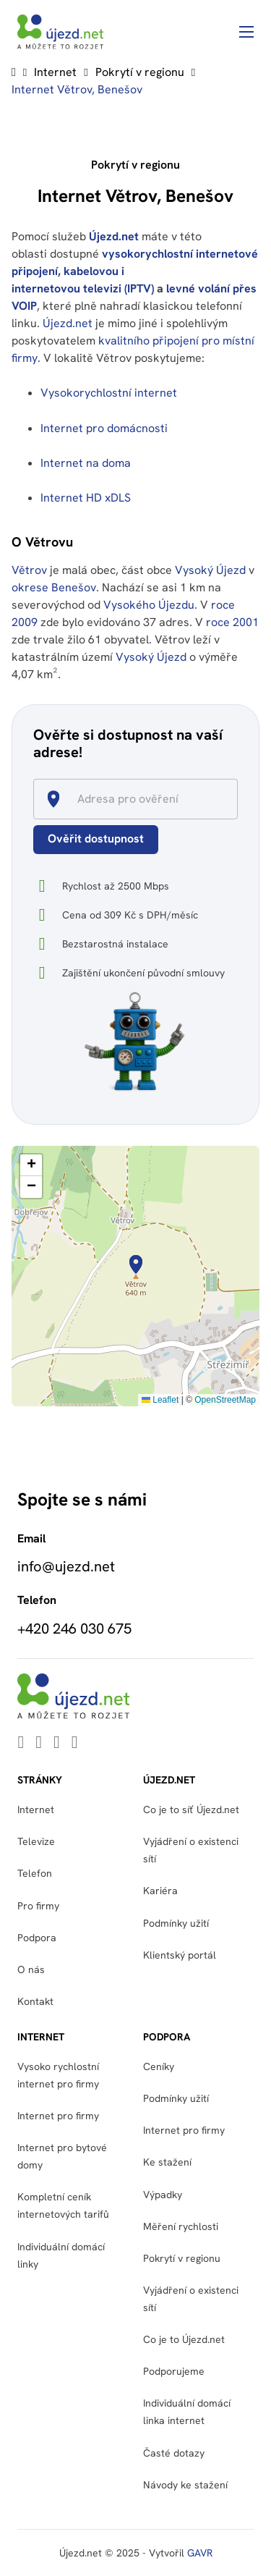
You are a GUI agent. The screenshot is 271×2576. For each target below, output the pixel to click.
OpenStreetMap (225, 1400)
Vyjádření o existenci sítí (190, 1850)
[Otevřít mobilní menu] (246, 32)
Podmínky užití (176, 1923)
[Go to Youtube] (38, 1743)
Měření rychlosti (180, 2226)
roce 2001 (232, 622)
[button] (135, 1264)
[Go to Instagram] (75, 1743)
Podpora (36, 1937)
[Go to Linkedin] (20, 1743)
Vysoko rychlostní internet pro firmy (58, 2075)
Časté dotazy (174, 2452)
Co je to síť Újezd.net (191, 1809)
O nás (31, 1969)
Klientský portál (179, 1954)
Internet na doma (85, 462)
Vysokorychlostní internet (108, 392)
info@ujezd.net (66, 1566)
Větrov (29, 570)
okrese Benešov (54, 587)
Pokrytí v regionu (139, 72)
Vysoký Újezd (210, 570)
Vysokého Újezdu (148, 604)
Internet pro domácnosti (105, 428)
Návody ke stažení (185, 2484)
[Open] (231, 799)
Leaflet (160, 1400)
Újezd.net (114, 236)
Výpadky (162, 2194)
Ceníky (158, 2066)
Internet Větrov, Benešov (77, 89)
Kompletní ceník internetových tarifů (63, 2205)
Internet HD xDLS (85, 497)
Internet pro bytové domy (62, 2156)
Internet (55, 72)
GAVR (199, 2552)
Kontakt (35, 2001)
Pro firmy (38, 1905)
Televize (36, 1841)
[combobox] (142, 799)
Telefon (34, 1873)
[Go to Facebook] (56, 1743)
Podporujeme (174, 2371)
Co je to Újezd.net (184, 2339)
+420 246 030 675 (74, 1628)
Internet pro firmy (58, 2115)
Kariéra (160, 1890)
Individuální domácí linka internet (187, 2411)
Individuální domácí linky (61, 2255)
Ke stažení (167, 2162)
